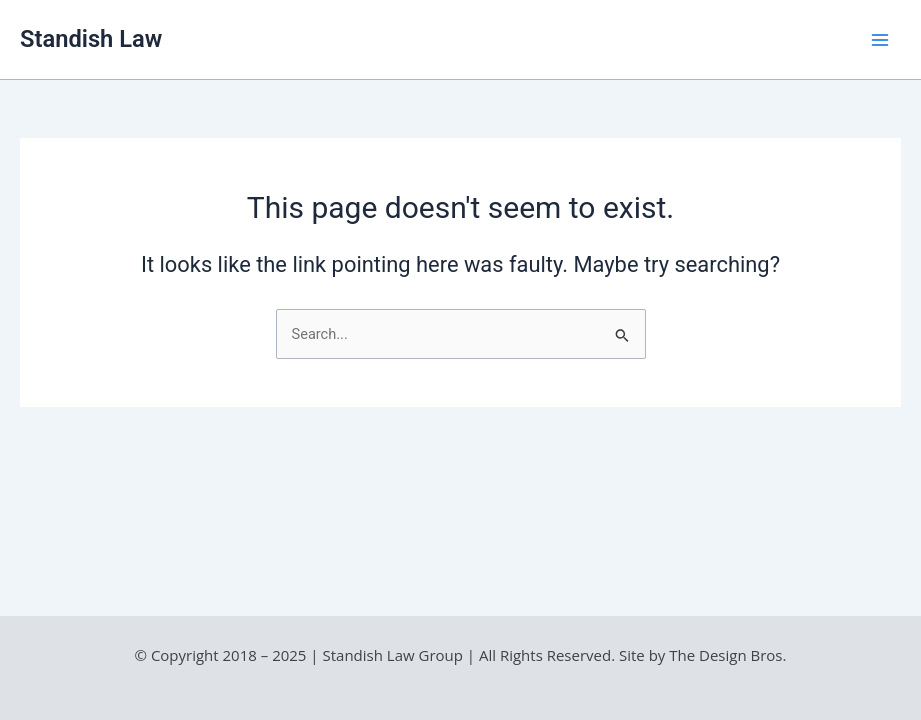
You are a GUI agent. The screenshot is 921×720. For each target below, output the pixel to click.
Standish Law (91, 39)
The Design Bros (725, 655)
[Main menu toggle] (880, 40)
